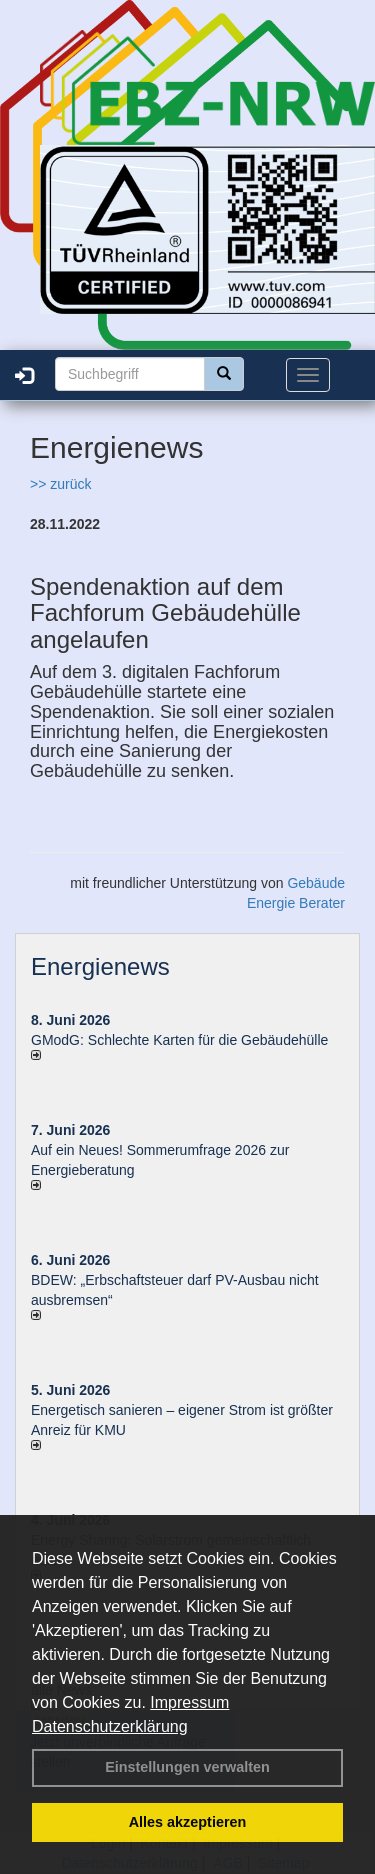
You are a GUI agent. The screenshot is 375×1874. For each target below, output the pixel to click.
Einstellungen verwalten (187, 1767)
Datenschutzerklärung (110, 1726)
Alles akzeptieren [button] (188, 1822)
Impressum (189, 1702)
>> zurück (60, 484)
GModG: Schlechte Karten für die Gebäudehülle (179, 1040)
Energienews (100, 966)
